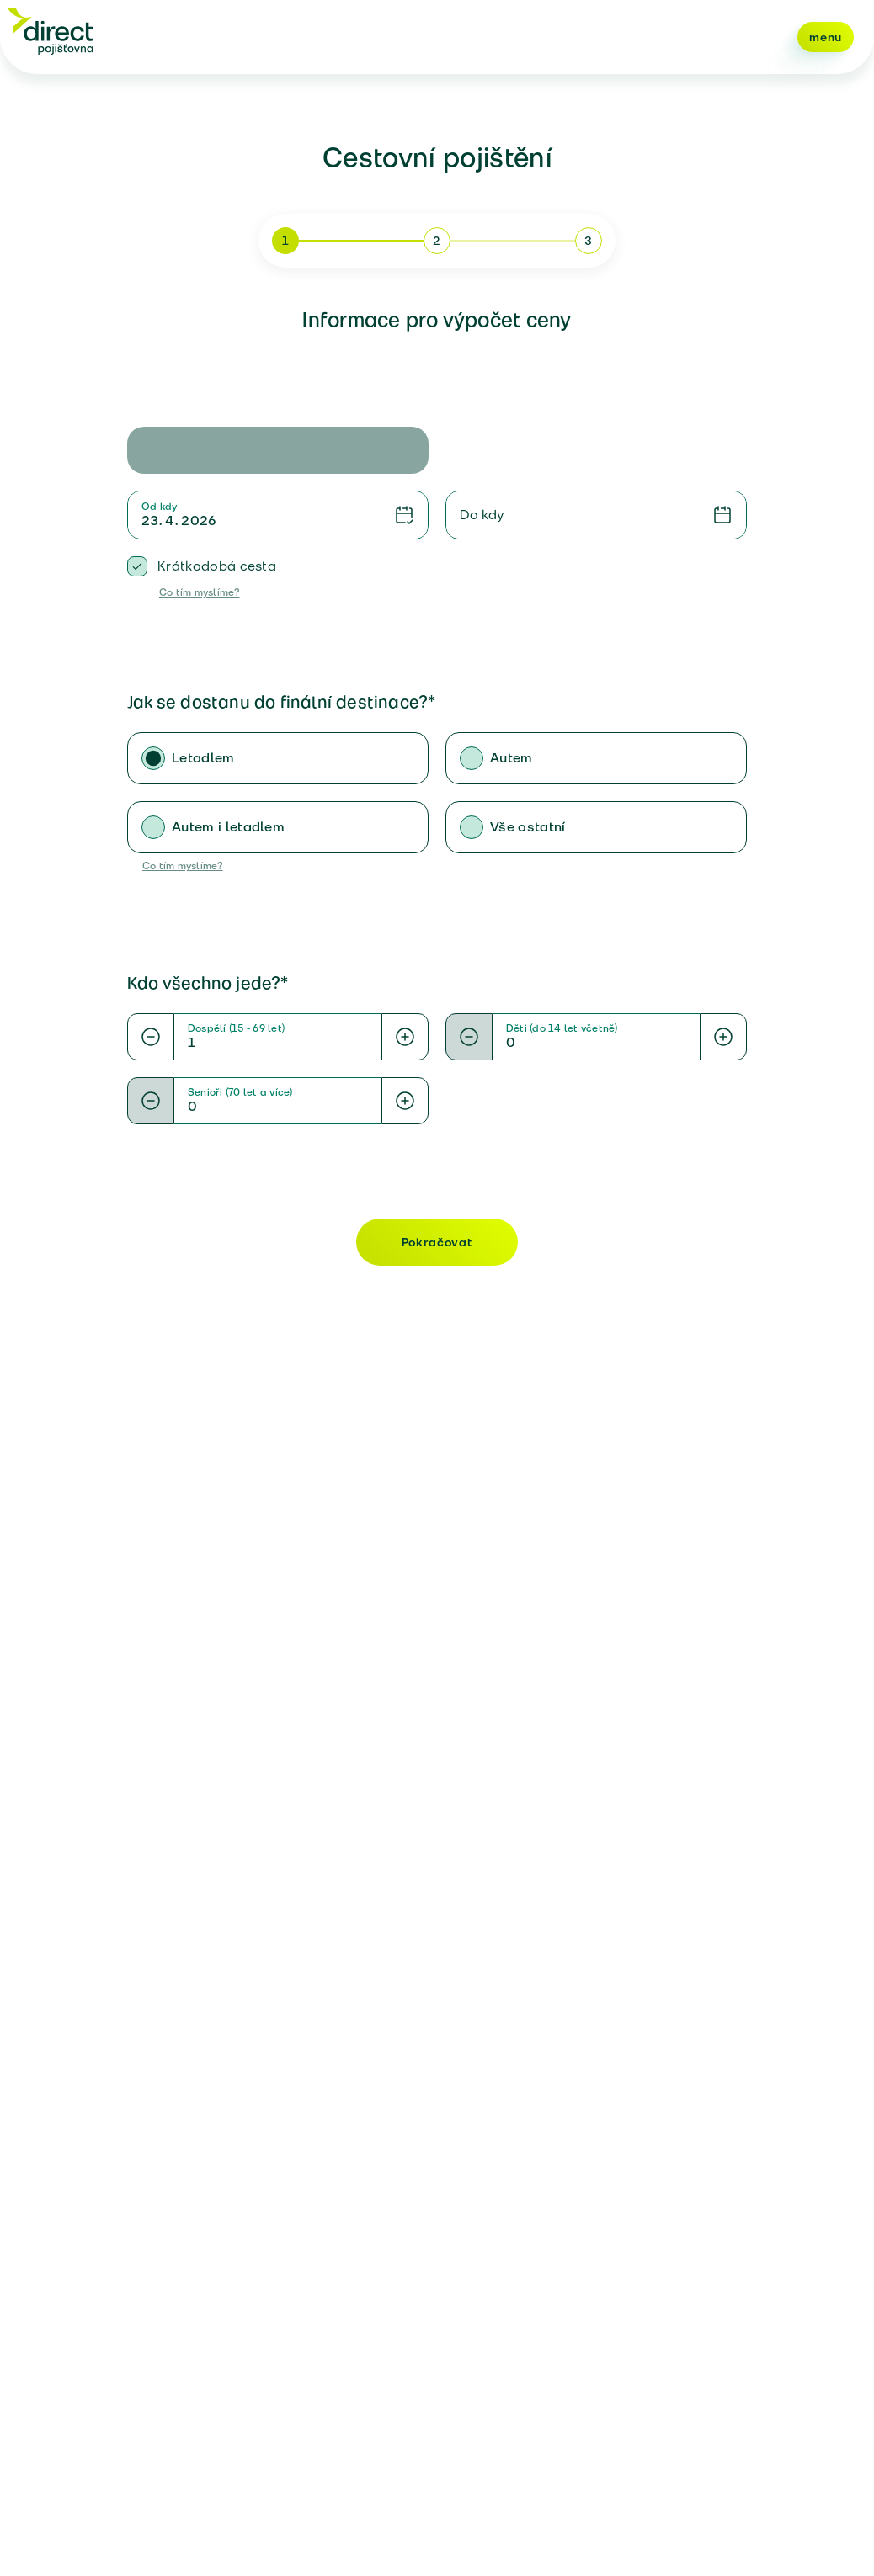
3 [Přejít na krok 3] (588, 240)
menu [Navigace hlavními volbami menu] (825, 37)
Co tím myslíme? (199, 592)
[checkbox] (137, 566)
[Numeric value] (278, 1043)
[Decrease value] (150, 1036)
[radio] (153, 758)
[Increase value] (405, 1036)
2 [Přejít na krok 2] (436, 240)
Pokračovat (437, 1242)
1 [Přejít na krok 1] (285, 240)
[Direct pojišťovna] (50, 30)
